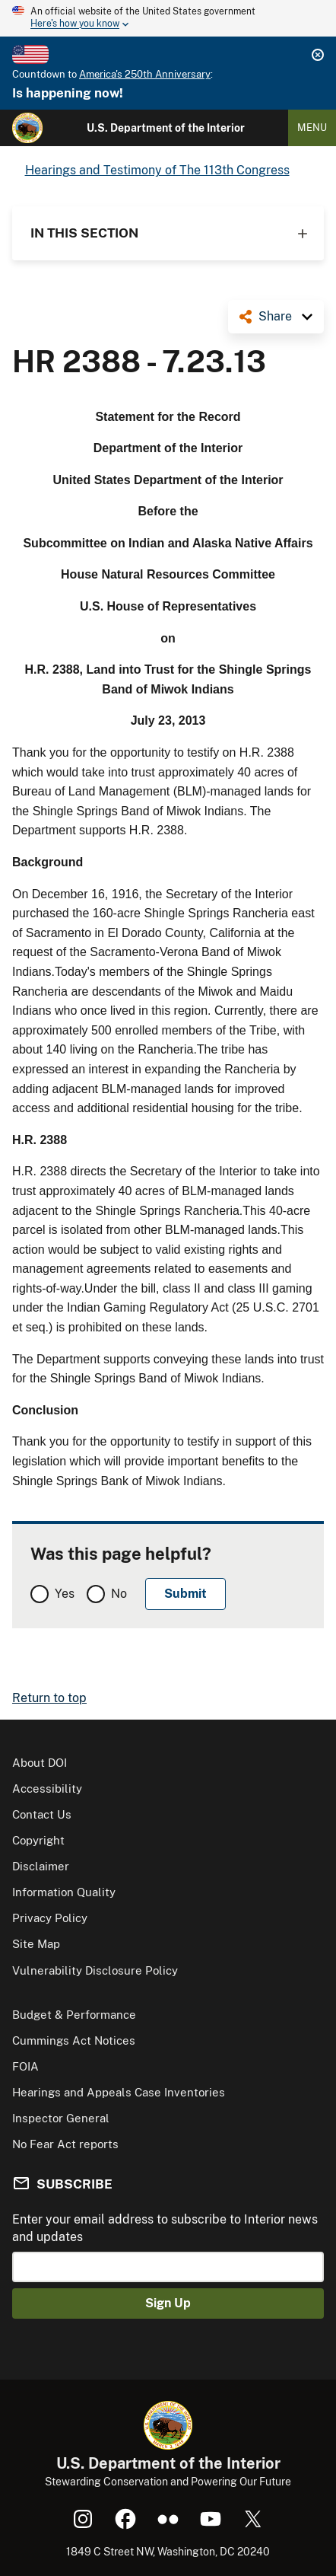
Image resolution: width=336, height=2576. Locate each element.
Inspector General (60, 2118)
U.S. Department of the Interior (166, 128)
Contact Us (41, 1814)
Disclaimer (40, 1866)
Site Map (36, 1943)
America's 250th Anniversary (145, 74)
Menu (312, 127)
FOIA (25, 2066)
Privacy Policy (49, 1917)
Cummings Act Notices (73, 2040)
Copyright (38, 1840)
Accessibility (47, 1788)
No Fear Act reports (65, 2144)
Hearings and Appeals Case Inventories (118, 2092)
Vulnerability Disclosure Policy (95, 1970)
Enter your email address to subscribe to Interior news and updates (165, 2227)
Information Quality (64, 1892)
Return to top (49, 1698)
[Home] (27, 128)
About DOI (39, 1762)
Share (275, 316)
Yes (64, 1593)
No (119, 1593)
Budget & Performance (74, 2014)
